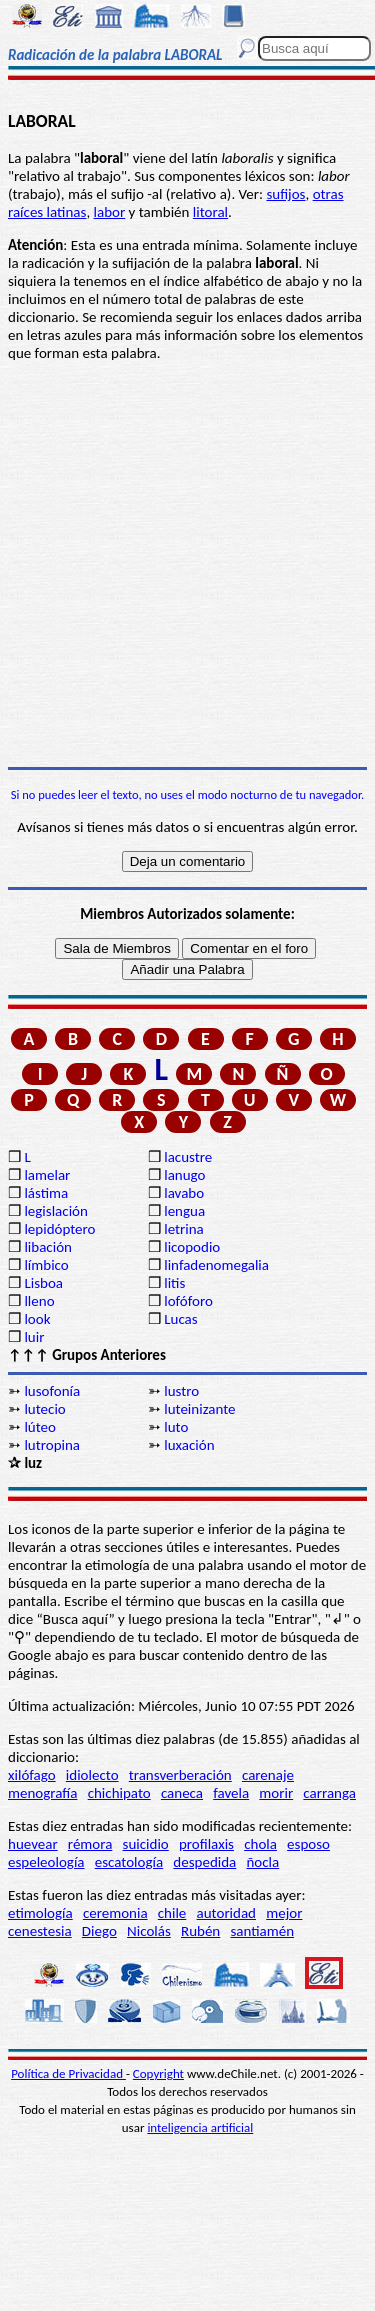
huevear (33, 1844)
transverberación (180, 1775)
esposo (308, 1844)
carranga (329, 1793)
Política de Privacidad (68, 2073)
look (37, 1319)
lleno (39, 1301)
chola (260, 1844)
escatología (129, 1862)
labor (110, 212)
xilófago (32, 1775)
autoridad (226, 1913)
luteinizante (199, 1409)
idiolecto (92, 1775)
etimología (40, 1913)
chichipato (119, 1793)
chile (172, 1913)
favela (231, 1793)
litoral (210, 212)
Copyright (158, 2073)
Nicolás (149, 1931)
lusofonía (52, 1391)
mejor (284, 1913)
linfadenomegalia (216, 1265)
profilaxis (206, 1844)
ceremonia (115, 1913)
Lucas (180, 1319)
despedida (204, 1862)
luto (176, 1427)
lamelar (47, 1175)
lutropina (52, 1445)
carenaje (268, 1775)
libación (48, 1247)
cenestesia (40, 1931)
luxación (189, 1445)
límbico (46, 1265)
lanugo (184, 1175)
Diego (99, 1931)
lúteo (40, 1427)
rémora (90, 1844)
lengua (184, 1211)
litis (174, 1283)
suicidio (146, 1844)
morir (276, 1793)
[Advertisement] (187, 564)
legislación (55, 1211)
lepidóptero (59, 1229)
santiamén (262, 1931)
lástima (46, 1193)
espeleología (46, 1862)
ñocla (262, 1862)
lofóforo (188, 1301)
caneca (182, 1793)
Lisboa (43, 1283)
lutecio (44, 1409)
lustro (181, 1391)
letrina (184, 1229)
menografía (42, 1793)
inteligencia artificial (200, 2127)
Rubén (200, 1931)
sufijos (285, 194)
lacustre (188, 1157)
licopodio (192, 1247)
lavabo (184, 1193)
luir (34, 1337)
